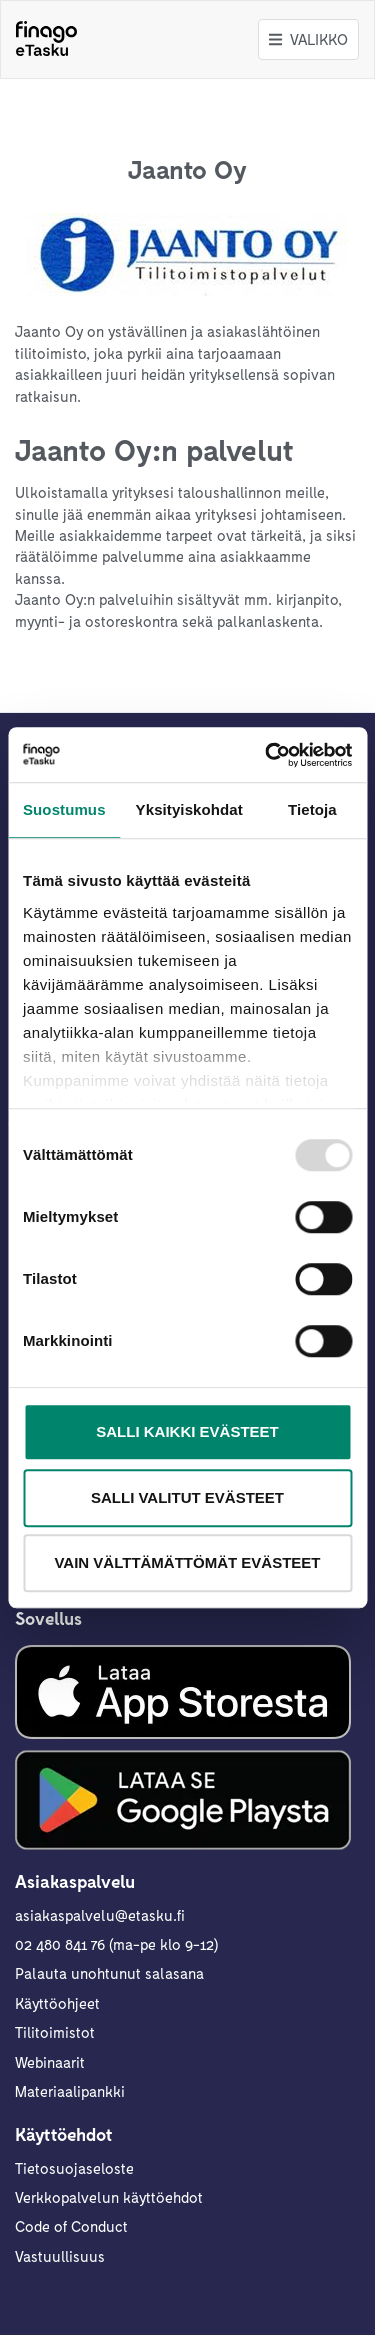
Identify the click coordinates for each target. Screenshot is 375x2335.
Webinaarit (50, 2062)
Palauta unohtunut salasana (109, 1973)
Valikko (308, 39)
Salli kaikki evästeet (187, 1431)
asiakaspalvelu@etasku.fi (100, 1915)
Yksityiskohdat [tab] (189, 809)
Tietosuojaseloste (74, 2168)
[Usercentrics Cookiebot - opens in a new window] (267, 755)
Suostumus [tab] (64, 809)
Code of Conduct (71, 2226)
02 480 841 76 (60, 1944)
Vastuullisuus (60, 2256)
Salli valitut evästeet (187, 1497)
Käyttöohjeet (57, 2003)
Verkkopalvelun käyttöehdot (109, 2197)
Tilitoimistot (55, 2032)
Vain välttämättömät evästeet (187, 1562)
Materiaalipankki (70, 2091)
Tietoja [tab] (312, 809)
